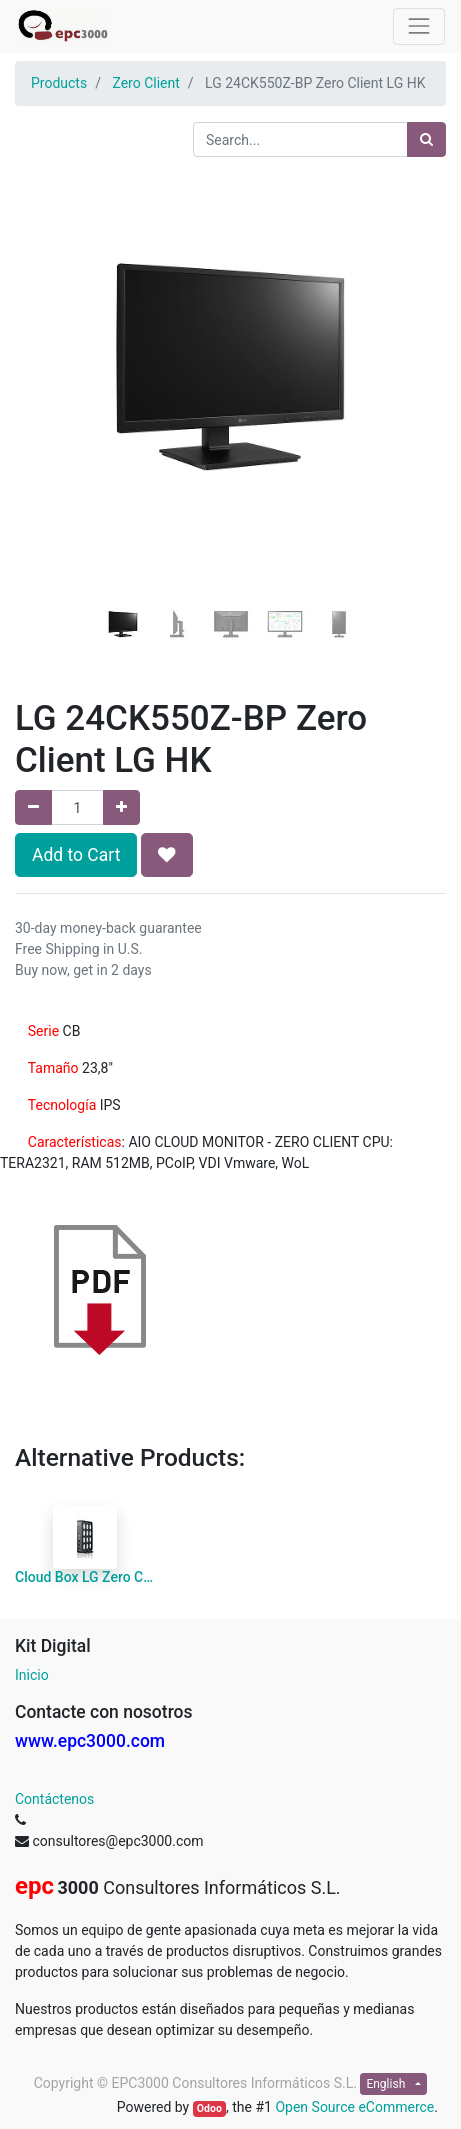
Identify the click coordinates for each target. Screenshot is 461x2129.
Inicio (32, 1675)
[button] (47, 357)
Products (59, 83)
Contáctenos (54, 1799)
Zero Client (145, 83)
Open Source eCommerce (354, 2107)
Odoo (209, 2108)
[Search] (426, 139)
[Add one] (121, 807)
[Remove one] (33, 807)
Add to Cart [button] (76, 855)
